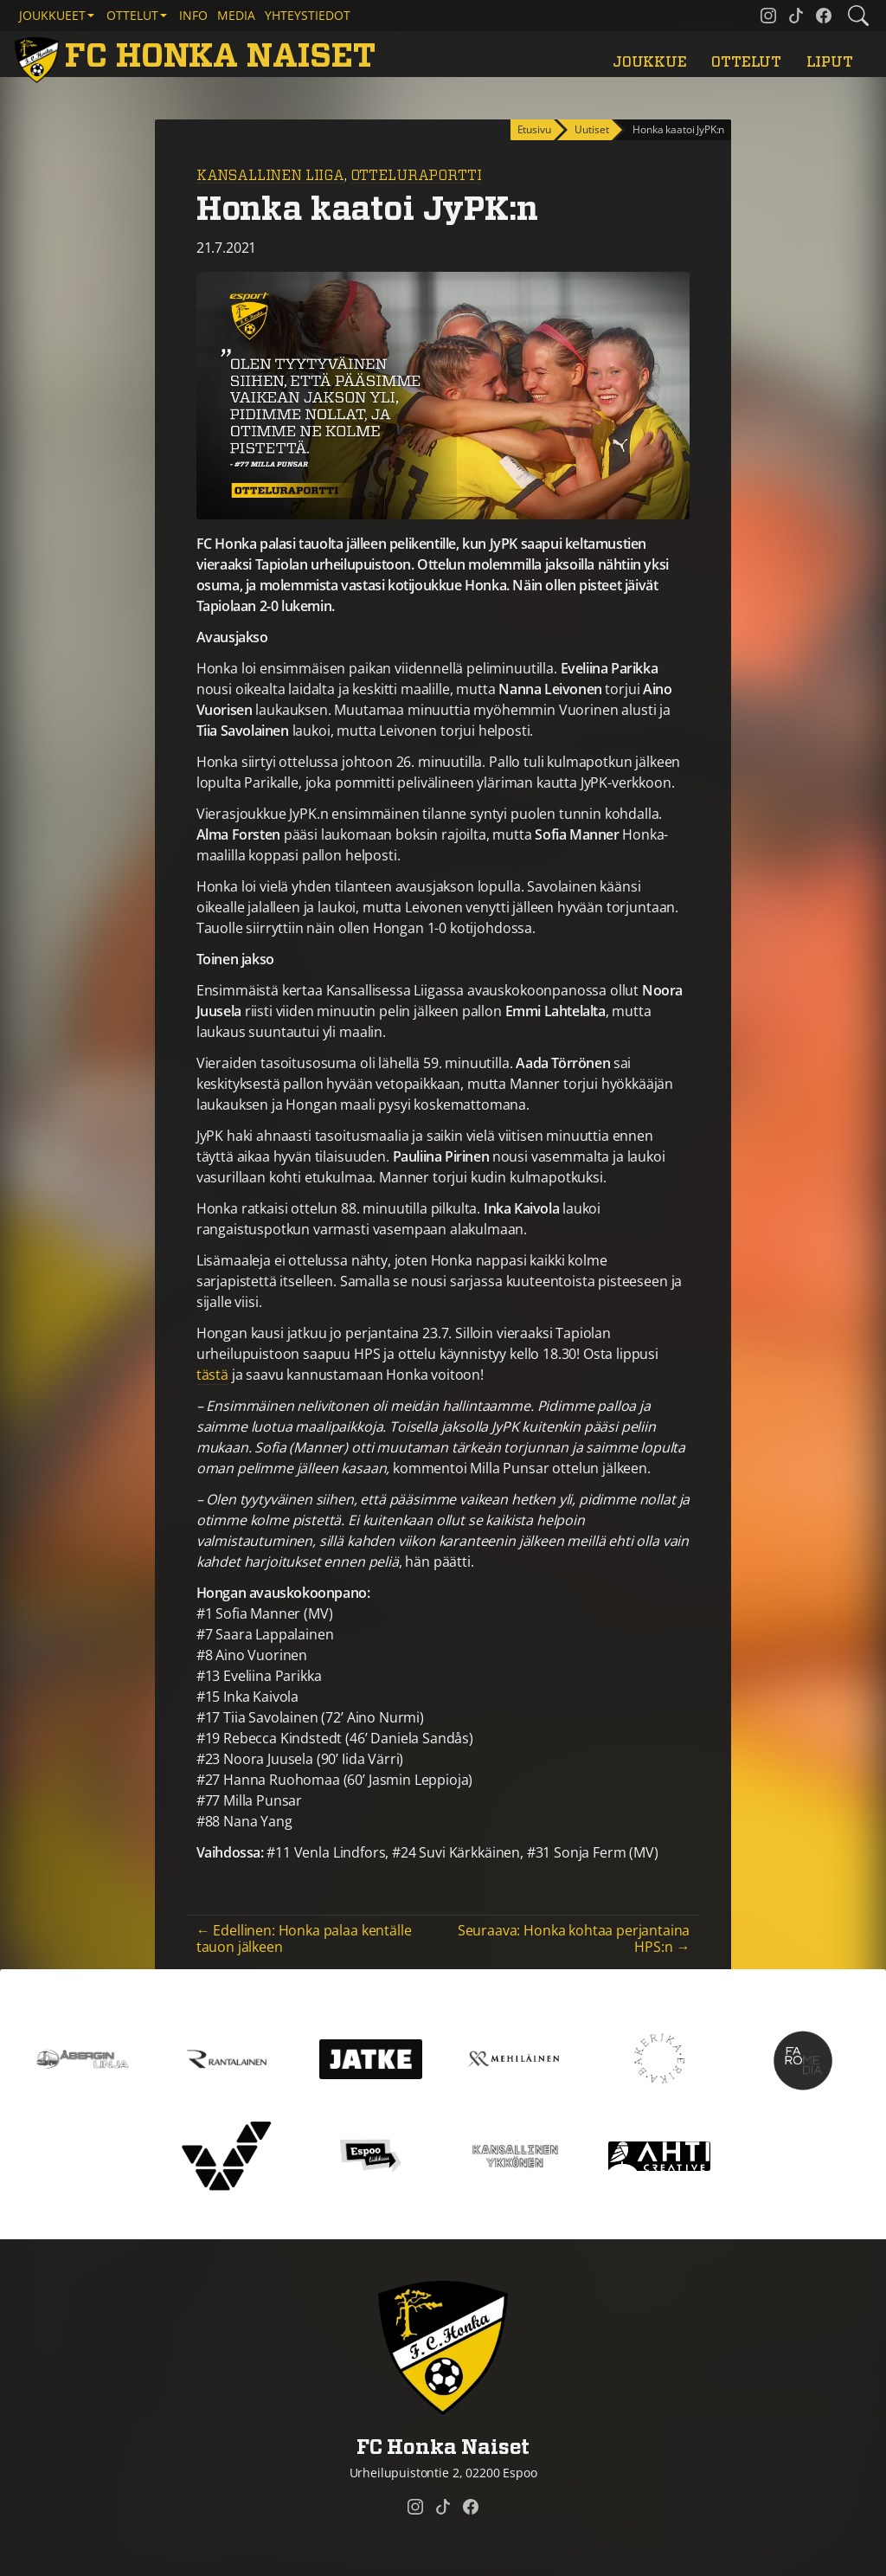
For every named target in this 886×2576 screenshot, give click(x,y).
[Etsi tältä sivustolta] (858, 15)
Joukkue (650, 62)
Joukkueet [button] (52, 15)
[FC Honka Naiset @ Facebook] (824, 15)
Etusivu (534, 129)
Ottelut (746, 62)
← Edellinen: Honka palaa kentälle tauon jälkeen (304, 1938)
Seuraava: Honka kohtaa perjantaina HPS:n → (574, 1938)
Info (193, 15)
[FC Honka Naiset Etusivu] (198, 57)
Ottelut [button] (132, 15)
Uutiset (591, 129)
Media (236, 15)
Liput (829, 62)
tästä (212, 1374)
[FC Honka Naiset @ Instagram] (768, 15)
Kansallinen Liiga (270, 176)
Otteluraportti (416, 176)
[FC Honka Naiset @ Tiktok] (796, 15)
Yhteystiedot (307, 15)
